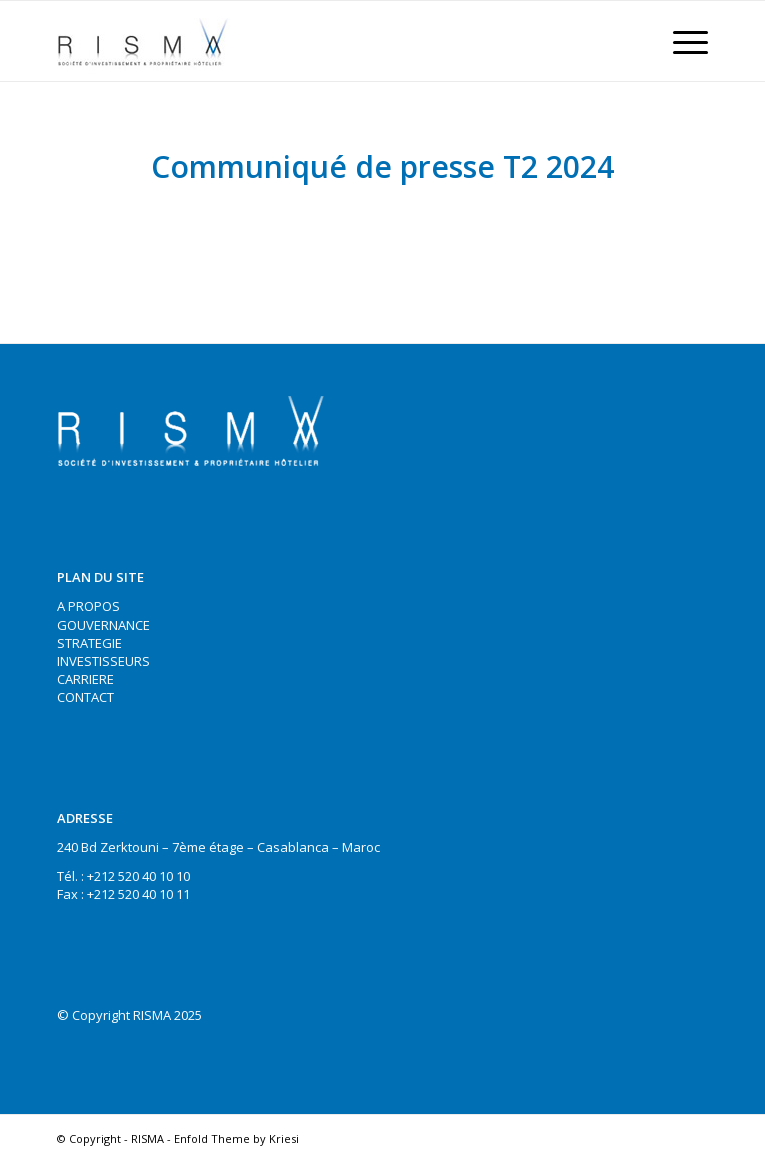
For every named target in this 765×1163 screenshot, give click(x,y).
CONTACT (85, 697)
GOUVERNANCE (103, 625)
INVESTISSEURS (103, 661)
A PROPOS (88, 606)
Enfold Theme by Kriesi (236, 1138)
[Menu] (680, 41)
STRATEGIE (89, 643)
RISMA (147, 1138)
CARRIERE (85, 679)
